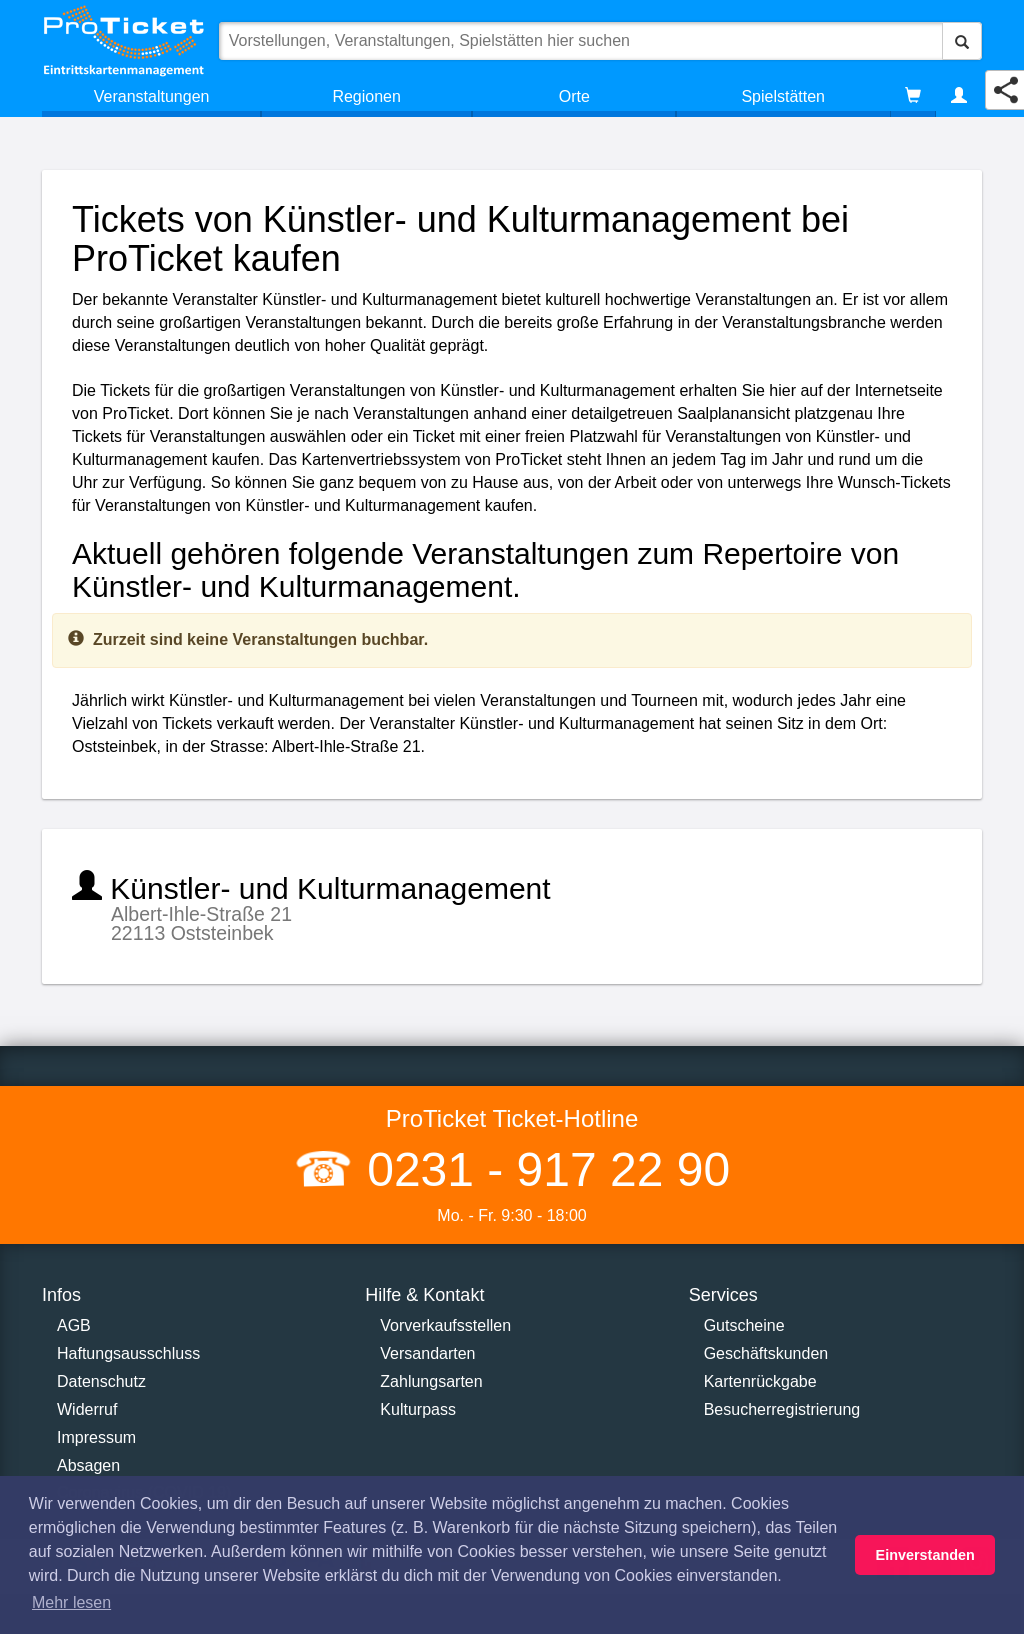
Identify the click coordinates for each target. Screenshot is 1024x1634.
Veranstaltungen (152, 96)
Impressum (96, 1437)
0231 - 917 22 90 (542, 1169)
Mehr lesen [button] (71, 1602)
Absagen (88, 1465)
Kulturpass (418, 1409)
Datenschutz (101, 1381)
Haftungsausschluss (128, 1353)
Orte (574, 96)
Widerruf (87, 1409)
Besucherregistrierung (782, 1409)
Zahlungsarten (431, 1381)
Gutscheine (744, 1325)
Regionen (366, 96)
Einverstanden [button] (925, 1555)
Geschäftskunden (766, 1353)
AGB (74, 1325)
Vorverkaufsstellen (445, 1325)
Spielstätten (783, 96)
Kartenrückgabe (760, 1381)
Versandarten (427, 1353)
